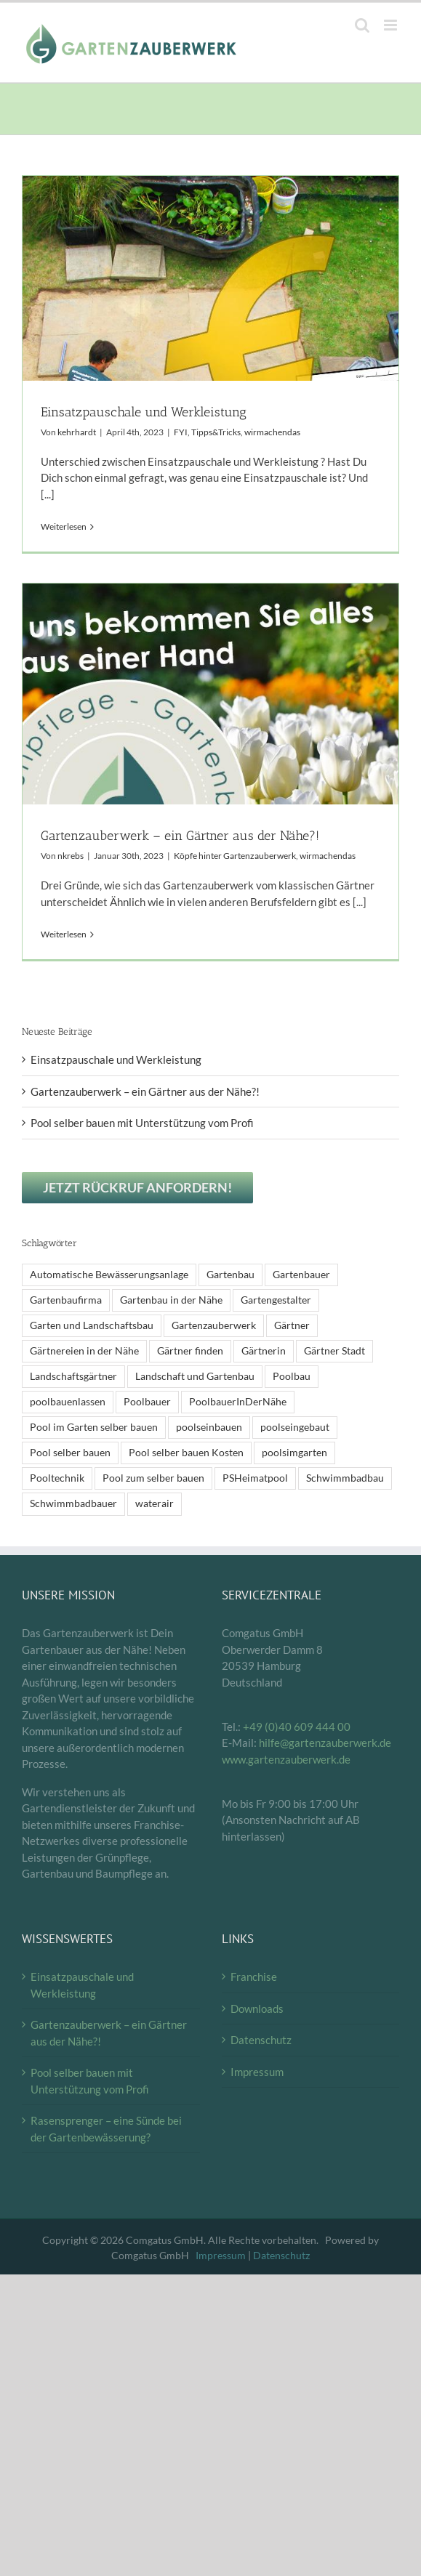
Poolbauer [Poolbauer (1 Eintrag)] (147, 1402)
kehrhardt (76, 432)
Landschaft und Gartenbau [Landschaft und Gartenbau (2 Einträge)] (194, 1376)
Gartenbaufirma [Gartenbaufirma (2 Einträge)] (66, 1300)
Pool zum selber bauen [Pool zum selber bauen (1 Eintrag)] (153, 1478)
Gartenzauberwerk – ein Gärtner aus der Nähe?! (180, 836)
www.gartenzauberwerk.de (286, 1759)
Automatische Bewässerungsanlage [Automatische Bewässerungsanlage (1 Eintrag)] (109, 1274)
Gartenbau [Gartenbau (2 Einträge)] (230, 1274)
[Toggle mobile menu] (391, 25)
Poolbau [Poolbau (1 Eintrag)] (291, 1376)
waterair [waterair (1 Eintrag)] (154, 1503)
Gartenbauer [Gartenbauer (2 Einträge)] (301, 1274)
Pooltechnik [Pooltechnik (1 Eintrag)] (57, 1478)
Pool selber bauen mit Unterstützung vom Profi (142, 1122)
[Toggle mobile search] (362, 25)
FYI (181, 432)
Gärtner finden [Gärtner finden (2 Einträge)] (190, 1351)
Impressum (257, 2071)
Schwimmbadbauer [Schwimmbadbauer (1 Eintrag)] (73, 1503)
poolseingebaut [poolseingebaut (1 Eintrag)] (294, 1427)
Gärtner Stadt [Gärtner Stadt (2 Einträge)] (334, 1351)
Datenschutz (261, 2039)
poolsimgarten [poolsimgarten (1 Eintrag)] (294, 1452)
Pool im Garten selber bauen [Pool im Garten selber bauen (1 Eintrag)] (94, 1427)
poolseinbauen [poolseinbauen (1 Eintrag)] (209, 1427)
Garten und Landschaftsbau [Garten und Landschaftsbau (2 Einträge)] (91, 1325)
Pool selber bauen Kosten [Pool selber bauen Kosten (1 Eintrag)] (186, 1452)
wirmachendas (272, 432)
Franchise (253, 1976)
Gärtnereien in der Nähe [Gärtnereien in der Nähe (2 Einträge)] (84, 1351)
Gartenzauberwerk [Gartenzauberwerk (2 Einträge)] (214, 1325)
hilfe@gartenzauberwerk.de (325, 1742)
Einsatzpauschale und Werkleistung (143, 412)
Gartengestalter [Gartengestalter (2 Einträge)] (276, 1300)
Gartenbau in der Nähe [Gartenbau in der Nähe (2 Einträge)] (171, 1300)
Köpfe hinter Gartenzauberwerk (235, 855)
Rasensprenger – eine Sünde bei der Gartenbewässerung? (106, 2129)
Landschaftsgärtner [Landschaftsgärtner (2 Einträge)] (73, 1376)
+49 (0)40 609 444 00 (296, 1726)
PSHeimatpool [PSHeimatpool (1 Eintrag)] (255, 1478)
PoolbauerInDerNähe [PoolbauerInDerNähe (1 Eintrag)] (237, 1402)
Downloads (257, 2008)
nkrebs (70, 855)
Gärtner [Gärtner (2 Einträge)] (292, 1325)
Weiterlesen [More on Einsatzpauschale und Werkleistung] (64, 526)
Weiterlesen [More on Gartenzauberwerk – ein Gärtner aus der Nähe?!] (64, 934)
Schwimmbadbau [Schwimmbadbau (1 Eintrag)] (345, 1478)
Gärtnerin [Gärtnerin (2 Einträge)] (263, 1351)
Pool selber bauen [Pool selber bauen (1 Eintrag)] (70, 1452)
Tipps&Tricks (216, 432)
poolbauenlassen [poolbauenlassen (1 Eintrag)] (67, 1402)
